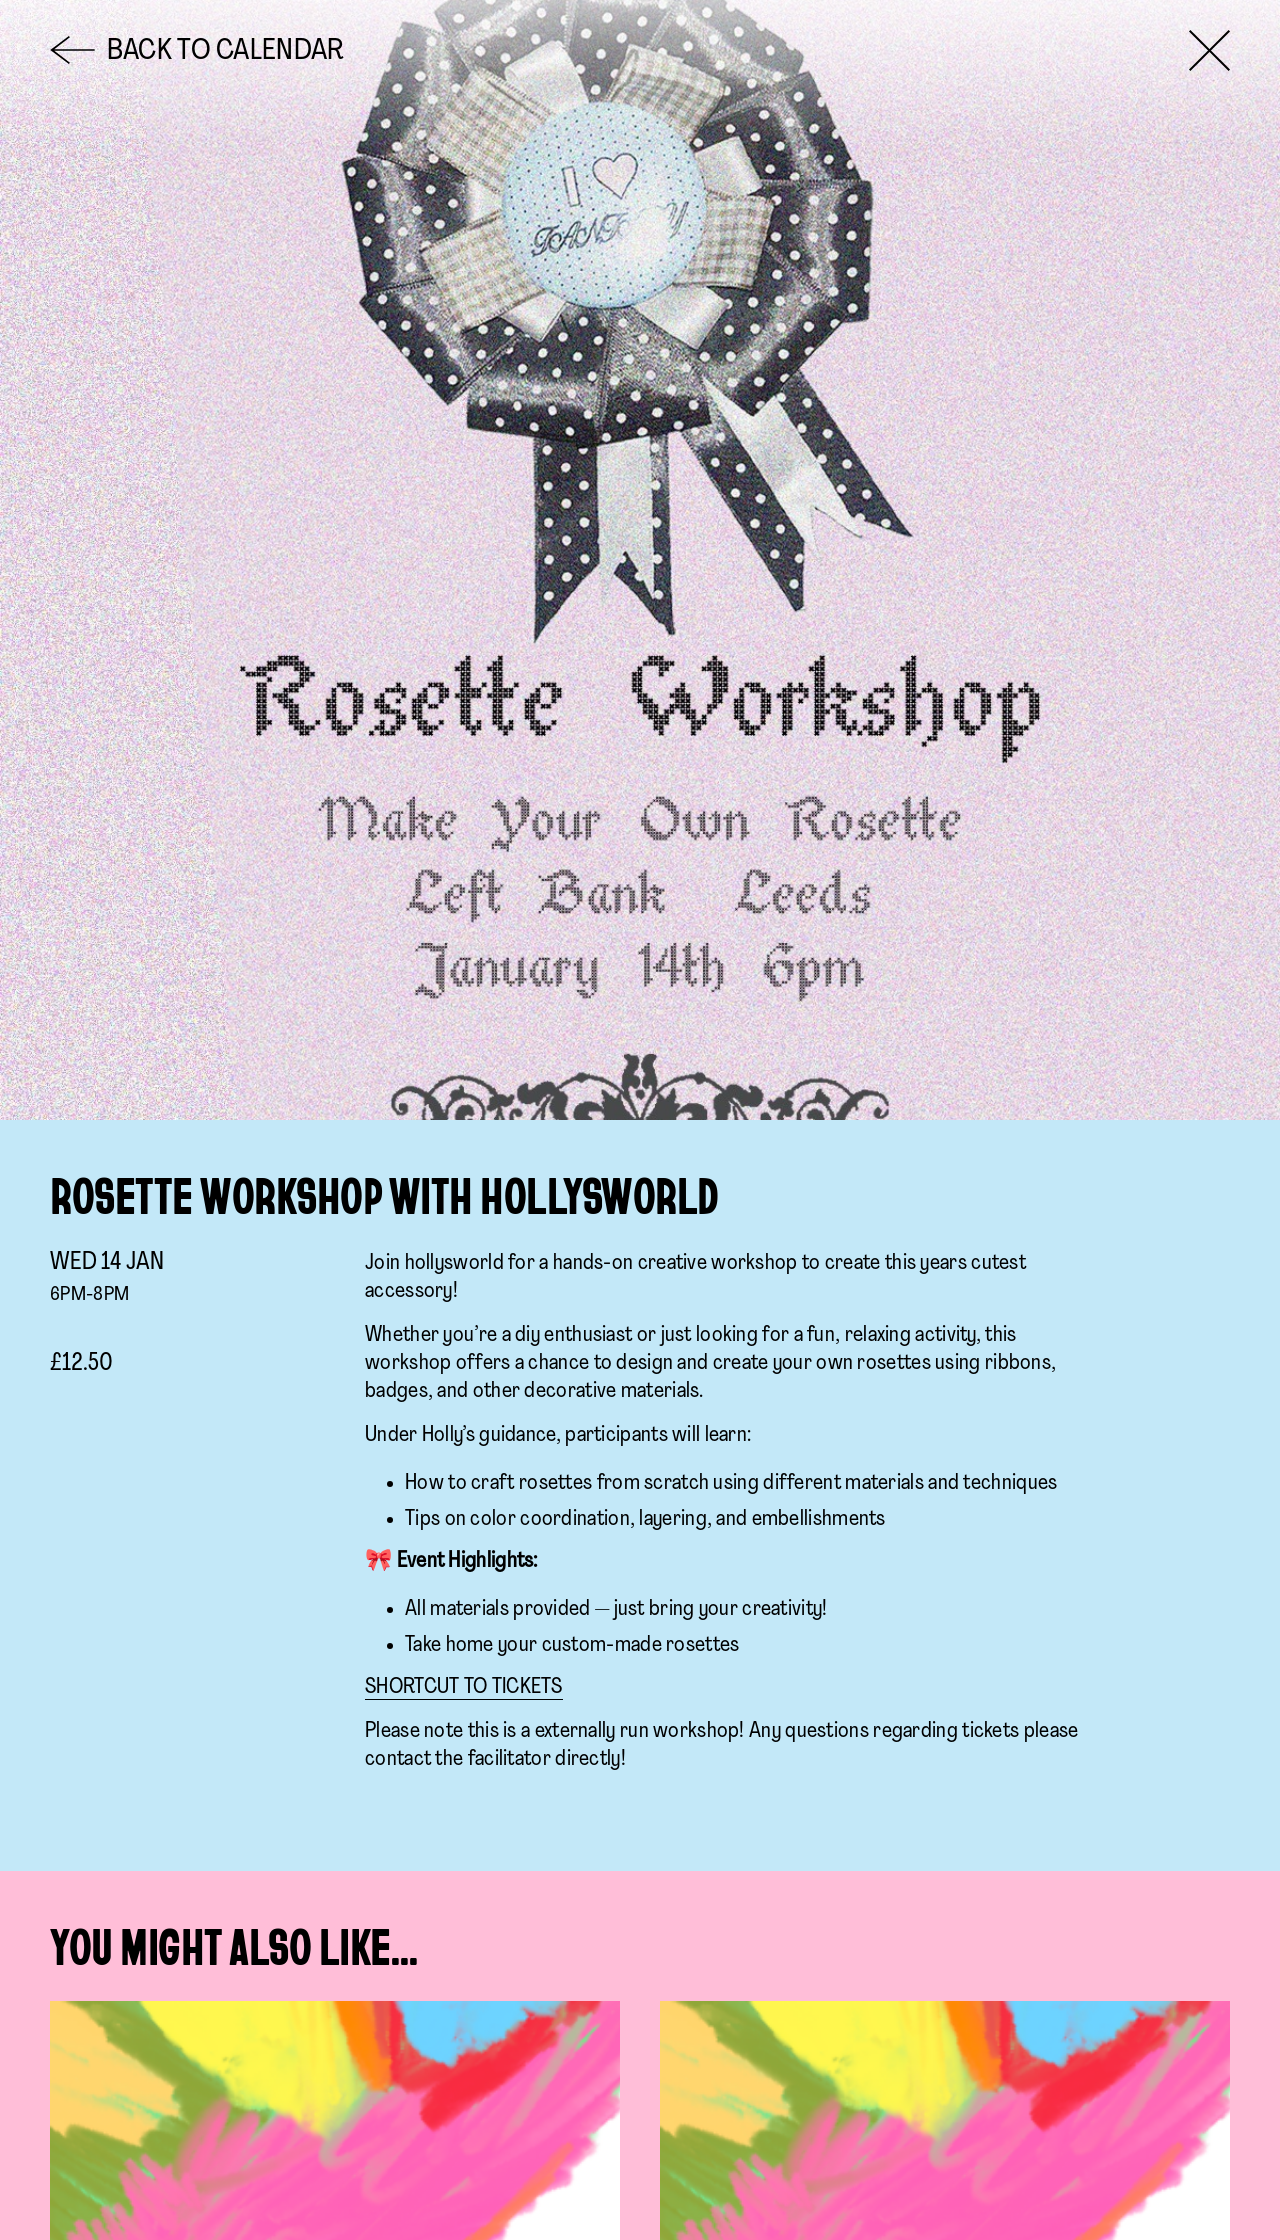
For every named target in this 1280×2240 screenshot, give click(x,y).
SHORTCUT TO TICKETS (464, 1687)
